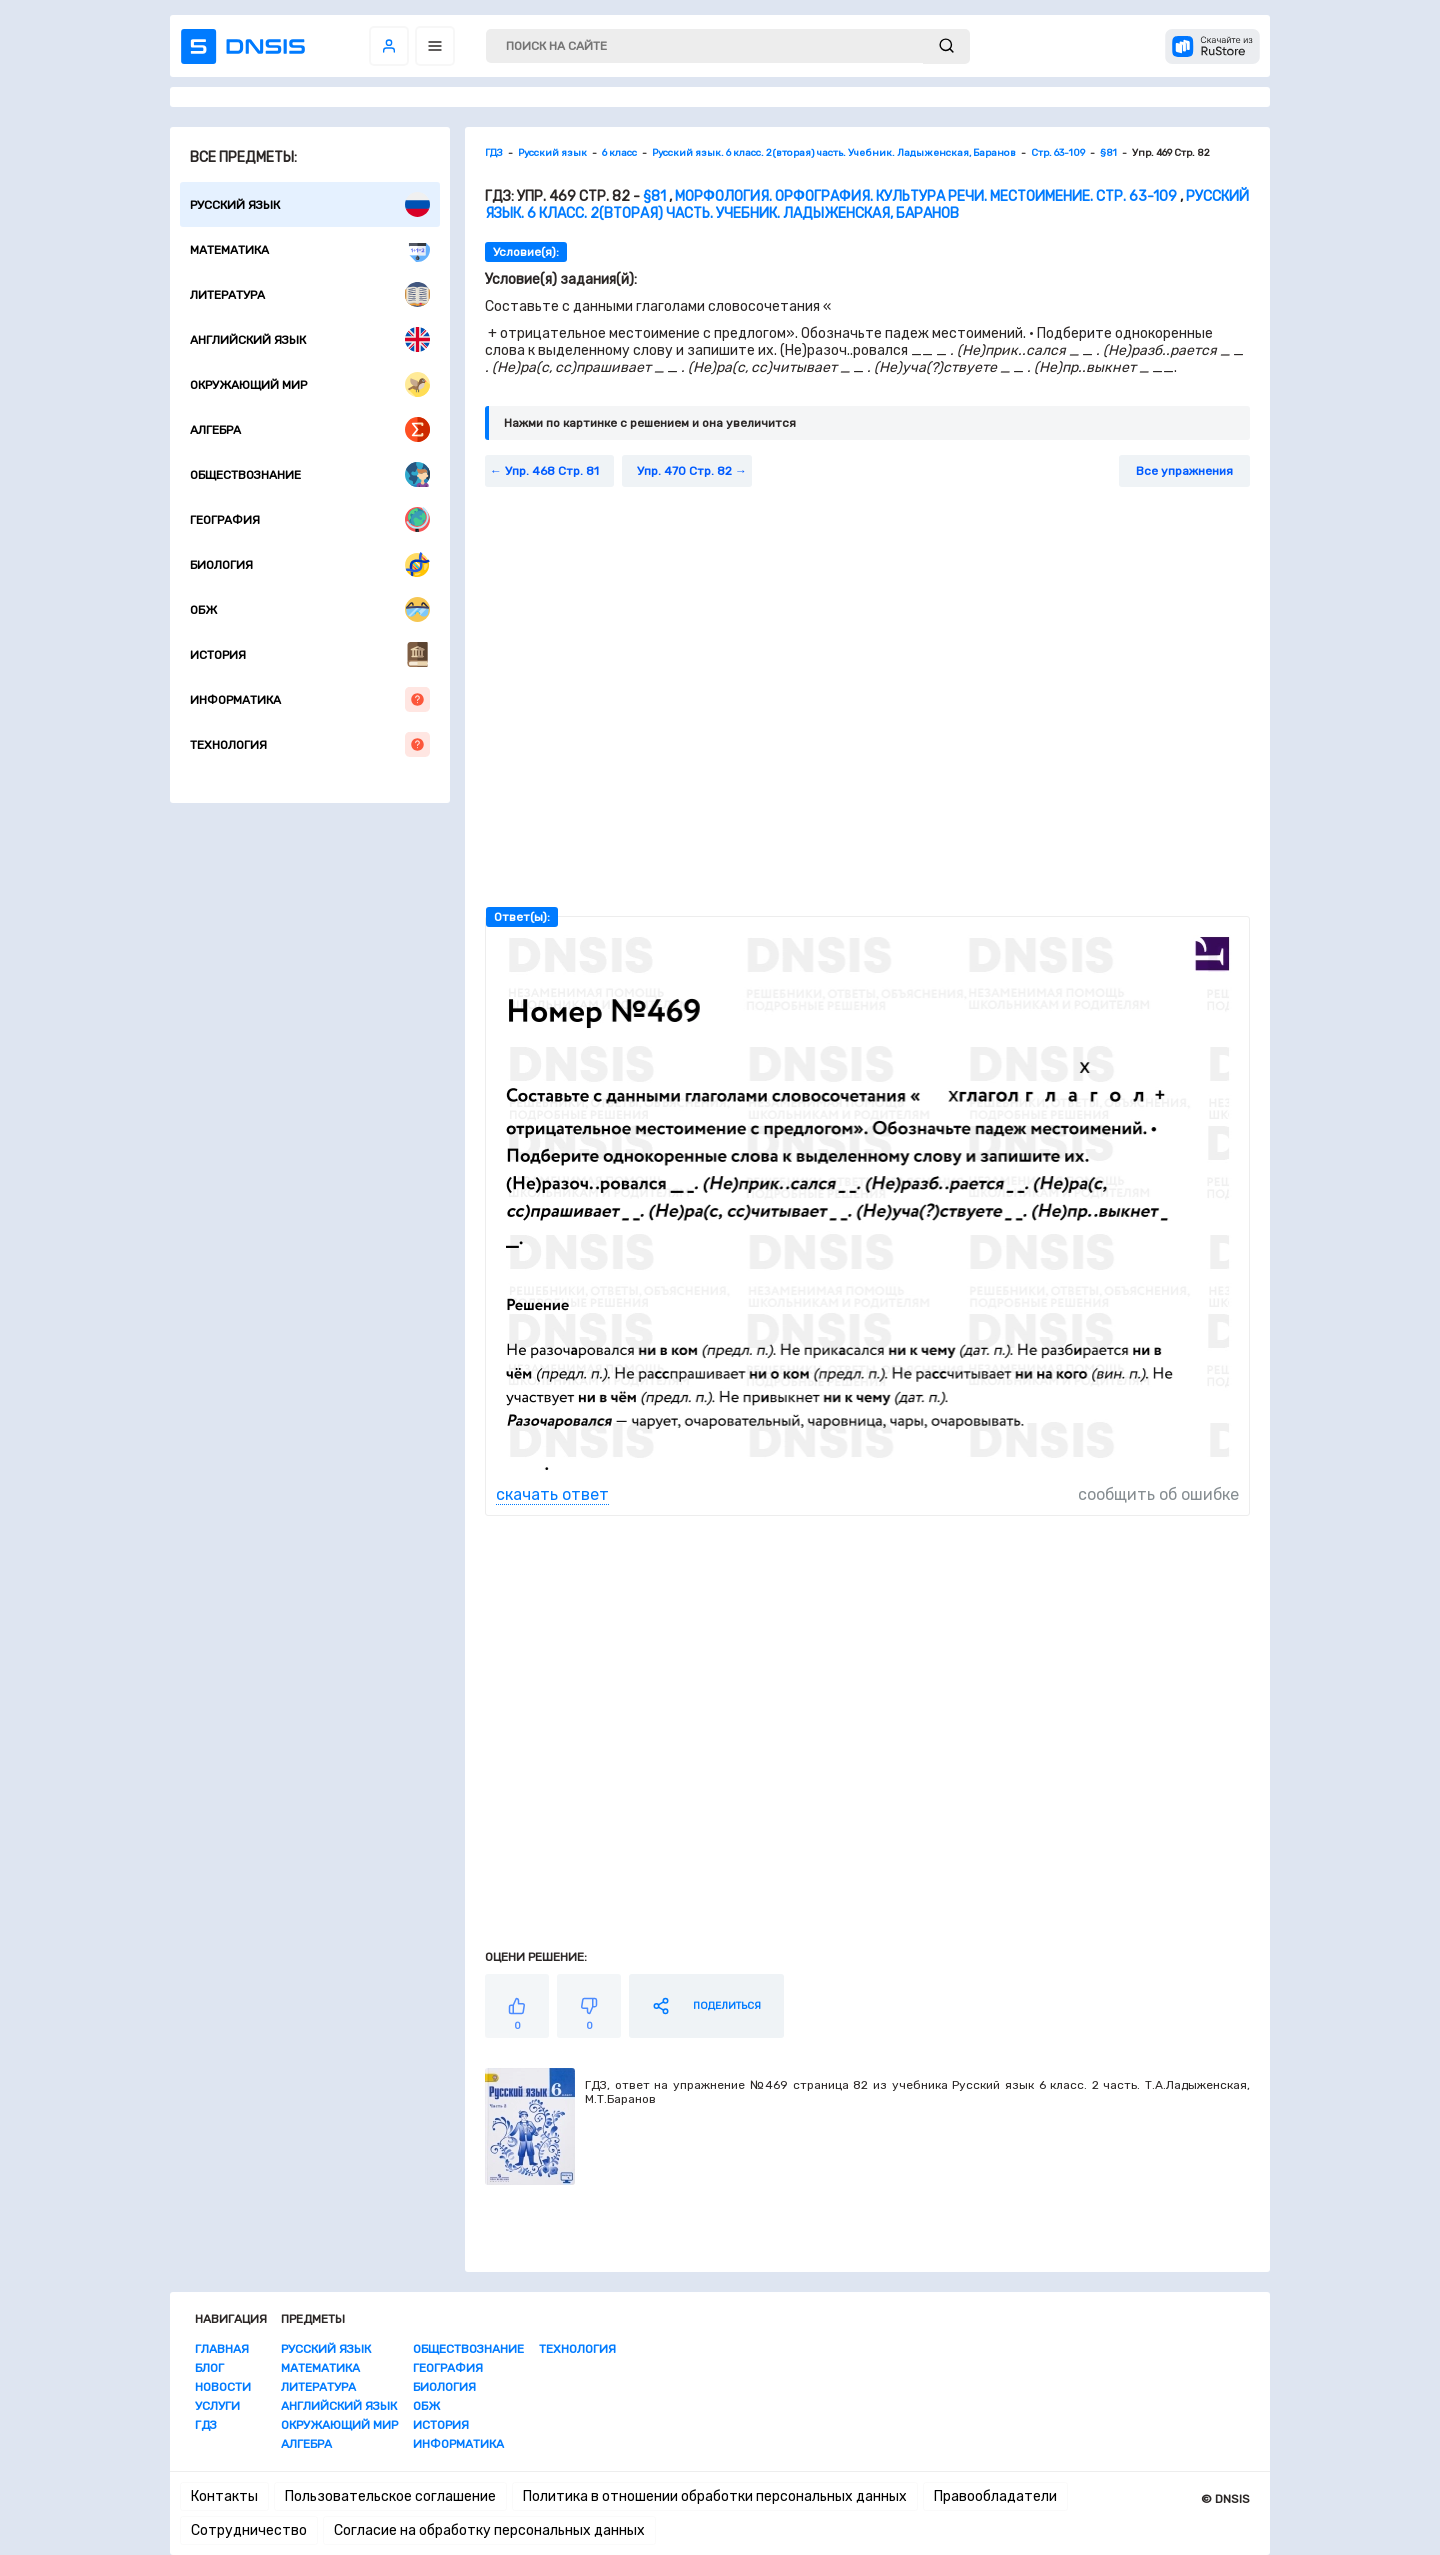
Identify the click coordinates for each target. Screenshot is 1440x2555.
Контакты (224, 2496)
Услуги (217, 2406)
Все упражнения (1184, 471)
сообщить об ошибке (1158, 1494)
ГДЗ (206, 2425)
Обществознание (310, 474)
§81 (654, 196)
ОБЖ (310, 609)
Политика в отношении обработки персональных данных (715, 2496)
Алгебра (310, 429)
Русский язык (310, 204)
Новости (223, 2387)
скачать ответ (552, 1494)
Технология (310, 744)
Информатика (310, 699)
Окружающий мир (310, 384)
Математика (310, 249)
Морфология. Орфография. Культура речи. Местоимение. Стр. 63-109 (926, 196)
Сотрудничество (249, 2530)
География (310, 519)
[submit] (946, 46)
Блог (209, 2368)
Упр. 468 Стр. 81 (552, 471)
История (310, 654)
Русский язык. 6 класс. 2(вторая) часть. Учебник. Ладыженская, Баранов (867, 205)
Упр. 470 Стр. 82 (684, 471)
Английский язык (310, 339)
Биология (310, 564)
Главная (222, 2349)
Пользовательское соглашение (390, 2496)
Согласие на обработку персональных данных (489, 2530)
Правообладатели (995, 2496)
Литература (310, 294)
